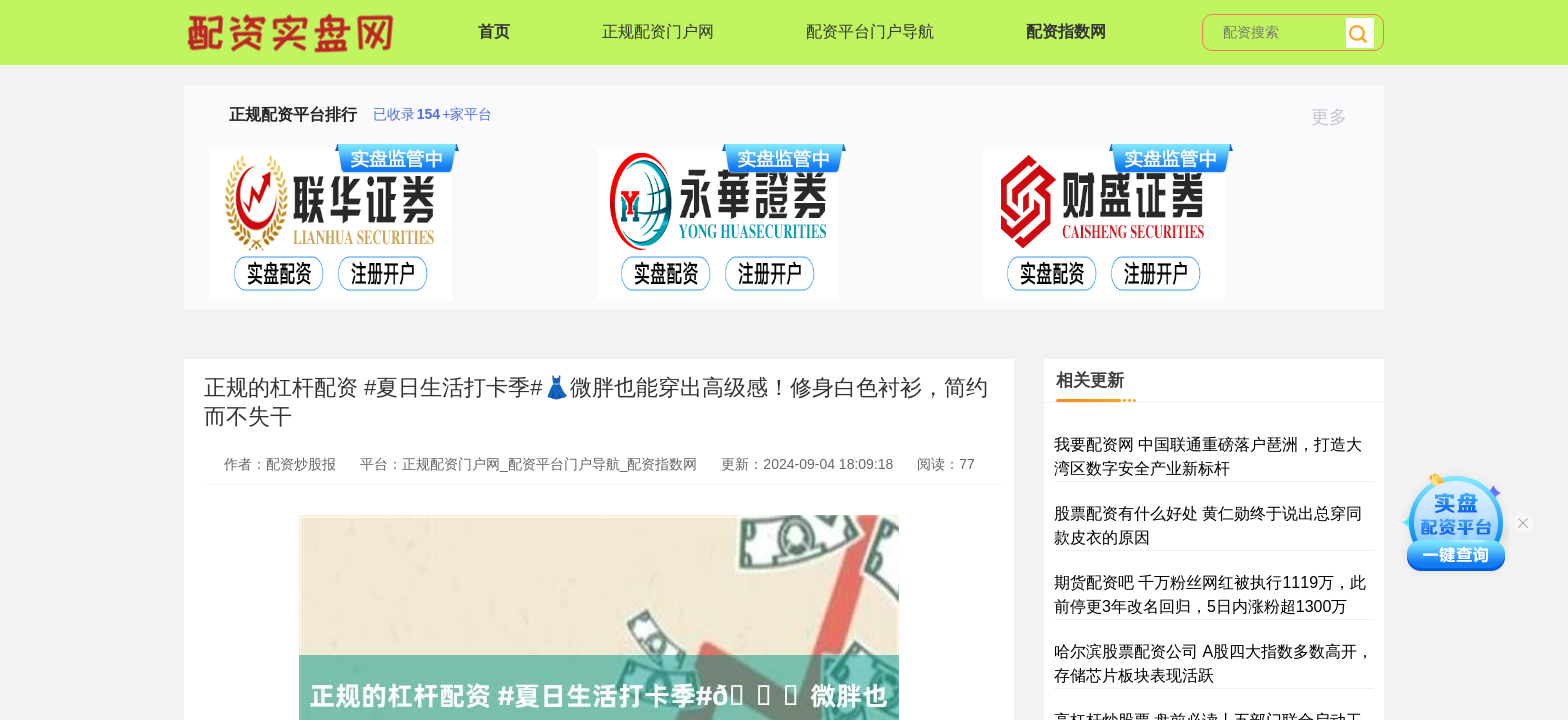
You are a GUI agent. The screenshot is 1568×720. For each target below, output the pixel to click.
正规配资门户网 (658, 31)
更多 (1337, 117)
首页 (494, 31)
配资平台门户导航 (870, 31)
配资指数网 (1066, 31)
